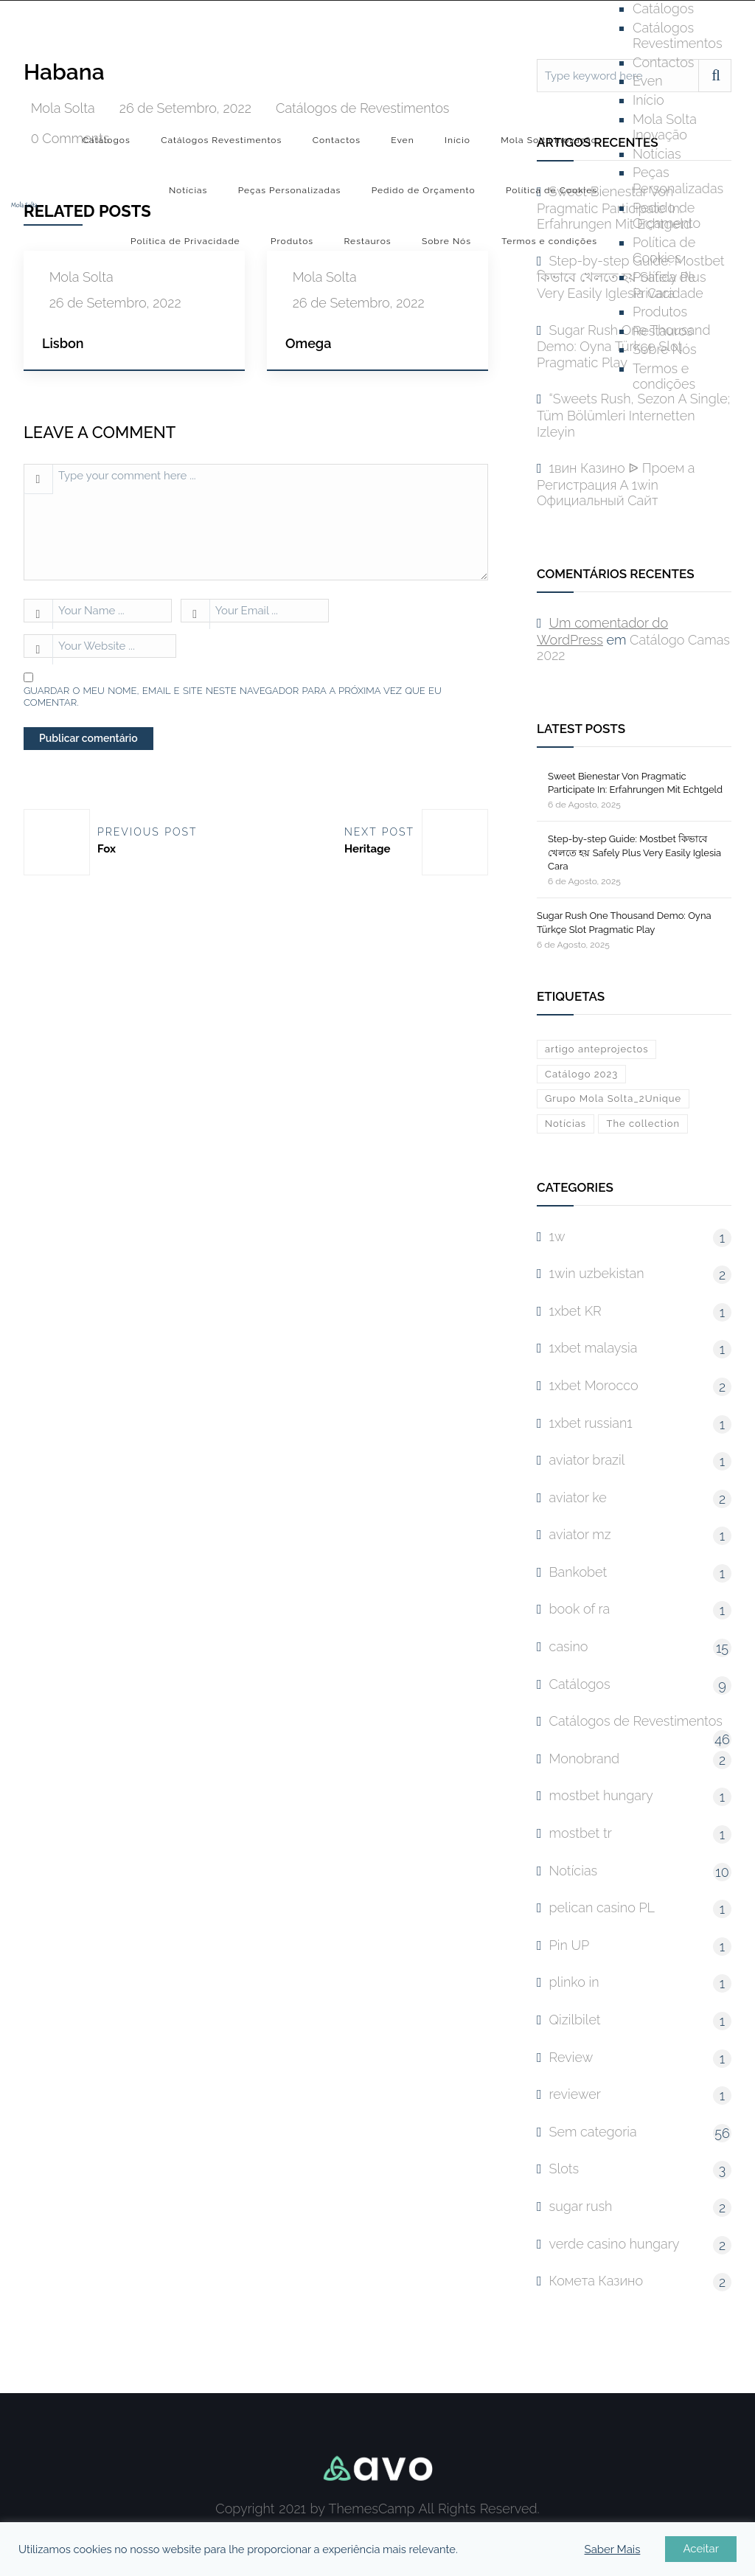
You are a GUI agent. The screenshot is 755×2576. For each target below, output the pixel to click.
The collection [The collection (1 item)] (643, 1123)
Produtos (292, 241)
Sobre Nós (446, 241)
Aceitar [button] (701, 2548)
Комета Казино (596, 2280)
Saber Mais (613, 2549)
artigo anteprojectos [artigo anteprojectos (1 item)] (596, 1049)
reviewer (575, 2094)
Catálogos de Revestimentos (636, 1721)
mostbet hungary (601, 1795)
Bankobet (578, 1572)
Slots (564, 2168)
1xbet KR (575, 1311)
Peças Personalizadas (289, 190)
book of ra (579, 1609)
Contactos (337, 140)
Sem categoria (593, 2131)
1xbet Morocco (594, 1385)
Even (402, 140)
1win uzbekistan (596, 1273)
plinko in (574, 1982)
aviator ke (578, 1497)
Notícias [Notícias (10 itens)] (565, 1123)
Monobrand (584, 1758)
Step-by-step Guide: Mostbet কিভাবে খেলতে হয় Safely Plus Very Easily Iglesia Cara (634, 852)
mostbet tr (580, 1833)
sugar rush (581, 2206)
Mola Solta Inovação (549, 140)
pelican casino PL (602, 1907)
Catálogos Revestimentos (221, 140)
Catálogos (107, 140)
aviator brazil (587, 1460)
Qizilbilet (575, 2019)
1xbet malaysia (593, 1347)
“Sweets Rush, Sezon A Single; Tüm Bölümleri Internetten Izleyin (633, 415)
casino (568, 1646)
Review (571, 2057)
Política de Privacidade (185, 241)
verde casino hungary (614, 2244)
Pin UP (569, 1945)
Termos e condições (549, 241)
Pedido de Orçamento (424, 190)
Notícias (188, 190)
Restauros (367, 241)
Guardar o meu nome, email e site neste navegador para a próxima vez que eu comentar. (233, 696)
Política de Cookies (551, 190)
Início (457, 140)
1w (557, 1236)
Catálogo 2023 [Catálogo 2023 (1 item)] (581, 1074)
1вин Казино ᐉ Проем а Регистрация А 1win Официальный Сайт (616, 484)
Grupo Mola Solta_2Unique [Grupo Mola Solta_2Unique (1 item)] (613, 1098)
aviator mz (580, 1534)
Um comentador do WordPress (602, 631)
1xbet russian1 (591, 1423)
